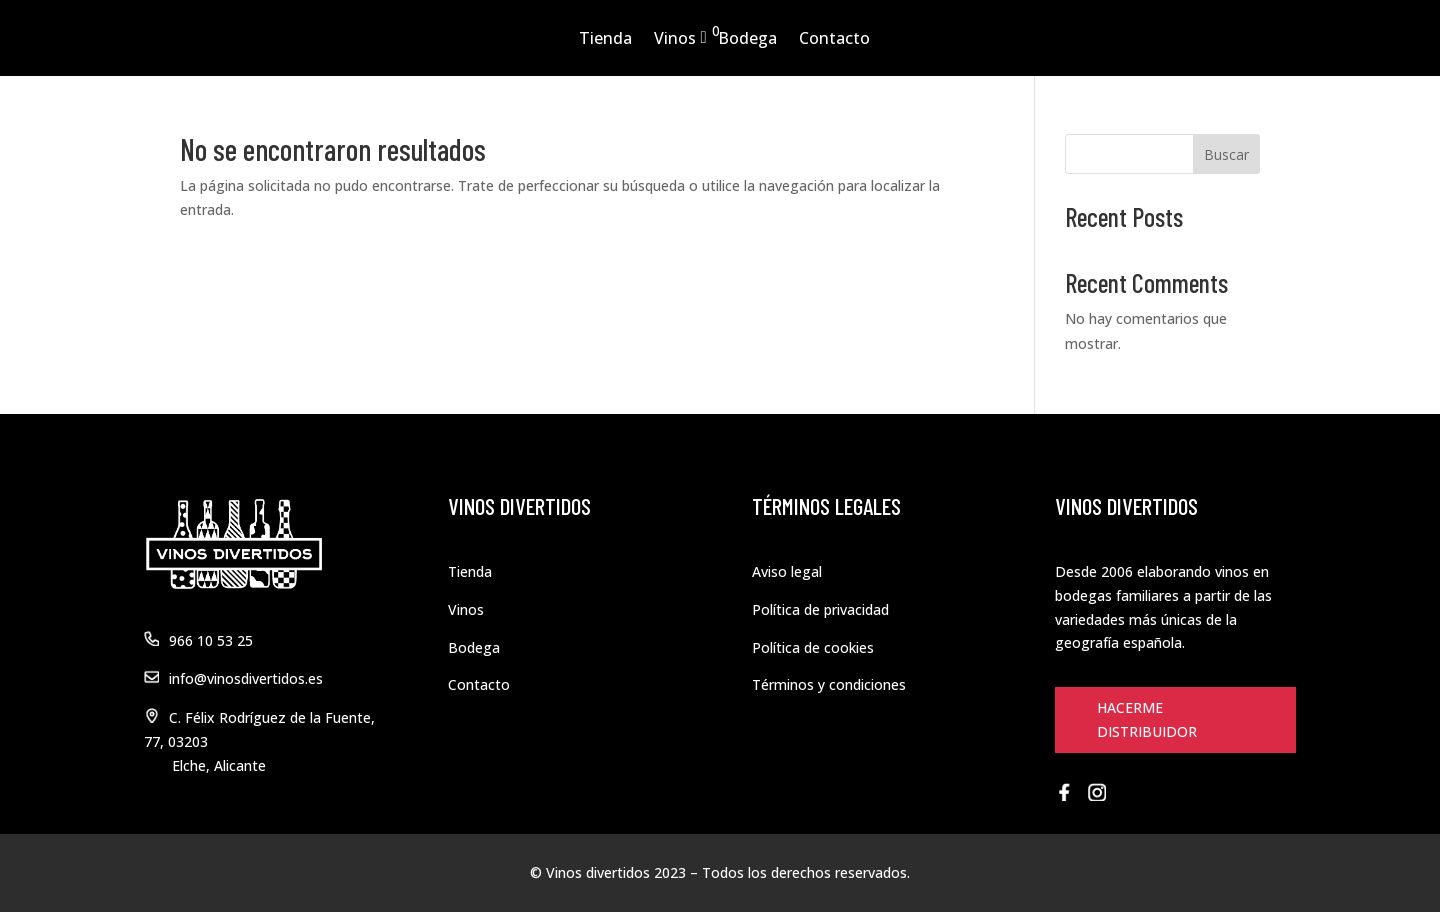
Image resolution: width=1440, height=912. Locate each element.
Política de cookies (813, 647)
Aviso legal (787, 571)
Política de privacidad (820, 609)
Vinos (675, 38)
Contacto (834, 38)
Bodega (747, 38)
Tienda (605, 38)
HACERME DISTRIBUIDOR (1147, 719)
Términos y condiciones (829, 684)
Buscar (1226, 154)
